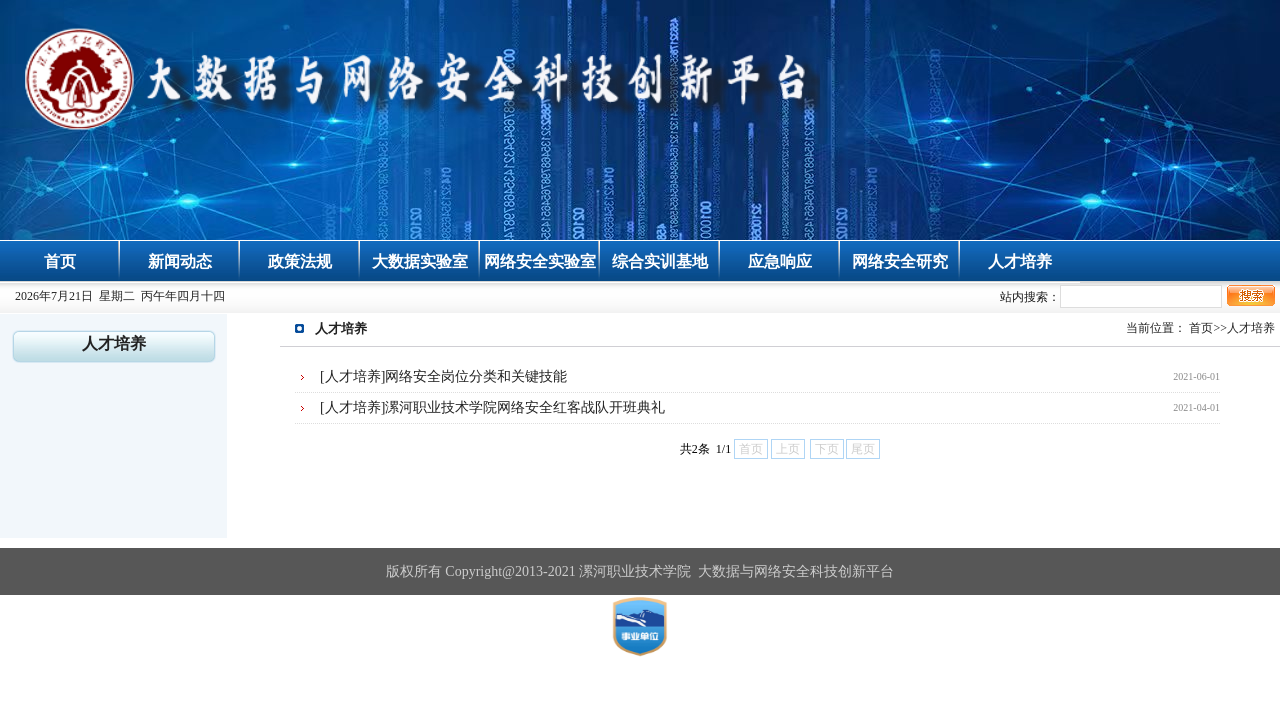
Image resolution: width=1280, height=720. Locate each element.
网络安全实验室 (540, 261)
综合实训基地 (660, 261)
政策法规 (300, 261)
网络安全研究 (900, 261)
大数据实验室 (420, 261)
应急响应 (780, 261)
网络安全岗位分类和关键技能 (476, 376)
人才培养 (1020, 261)
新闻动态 (180, 261)
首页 (60, 261)
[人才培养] (352, 376)
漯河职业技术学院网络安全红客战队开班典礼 (525, 407)
